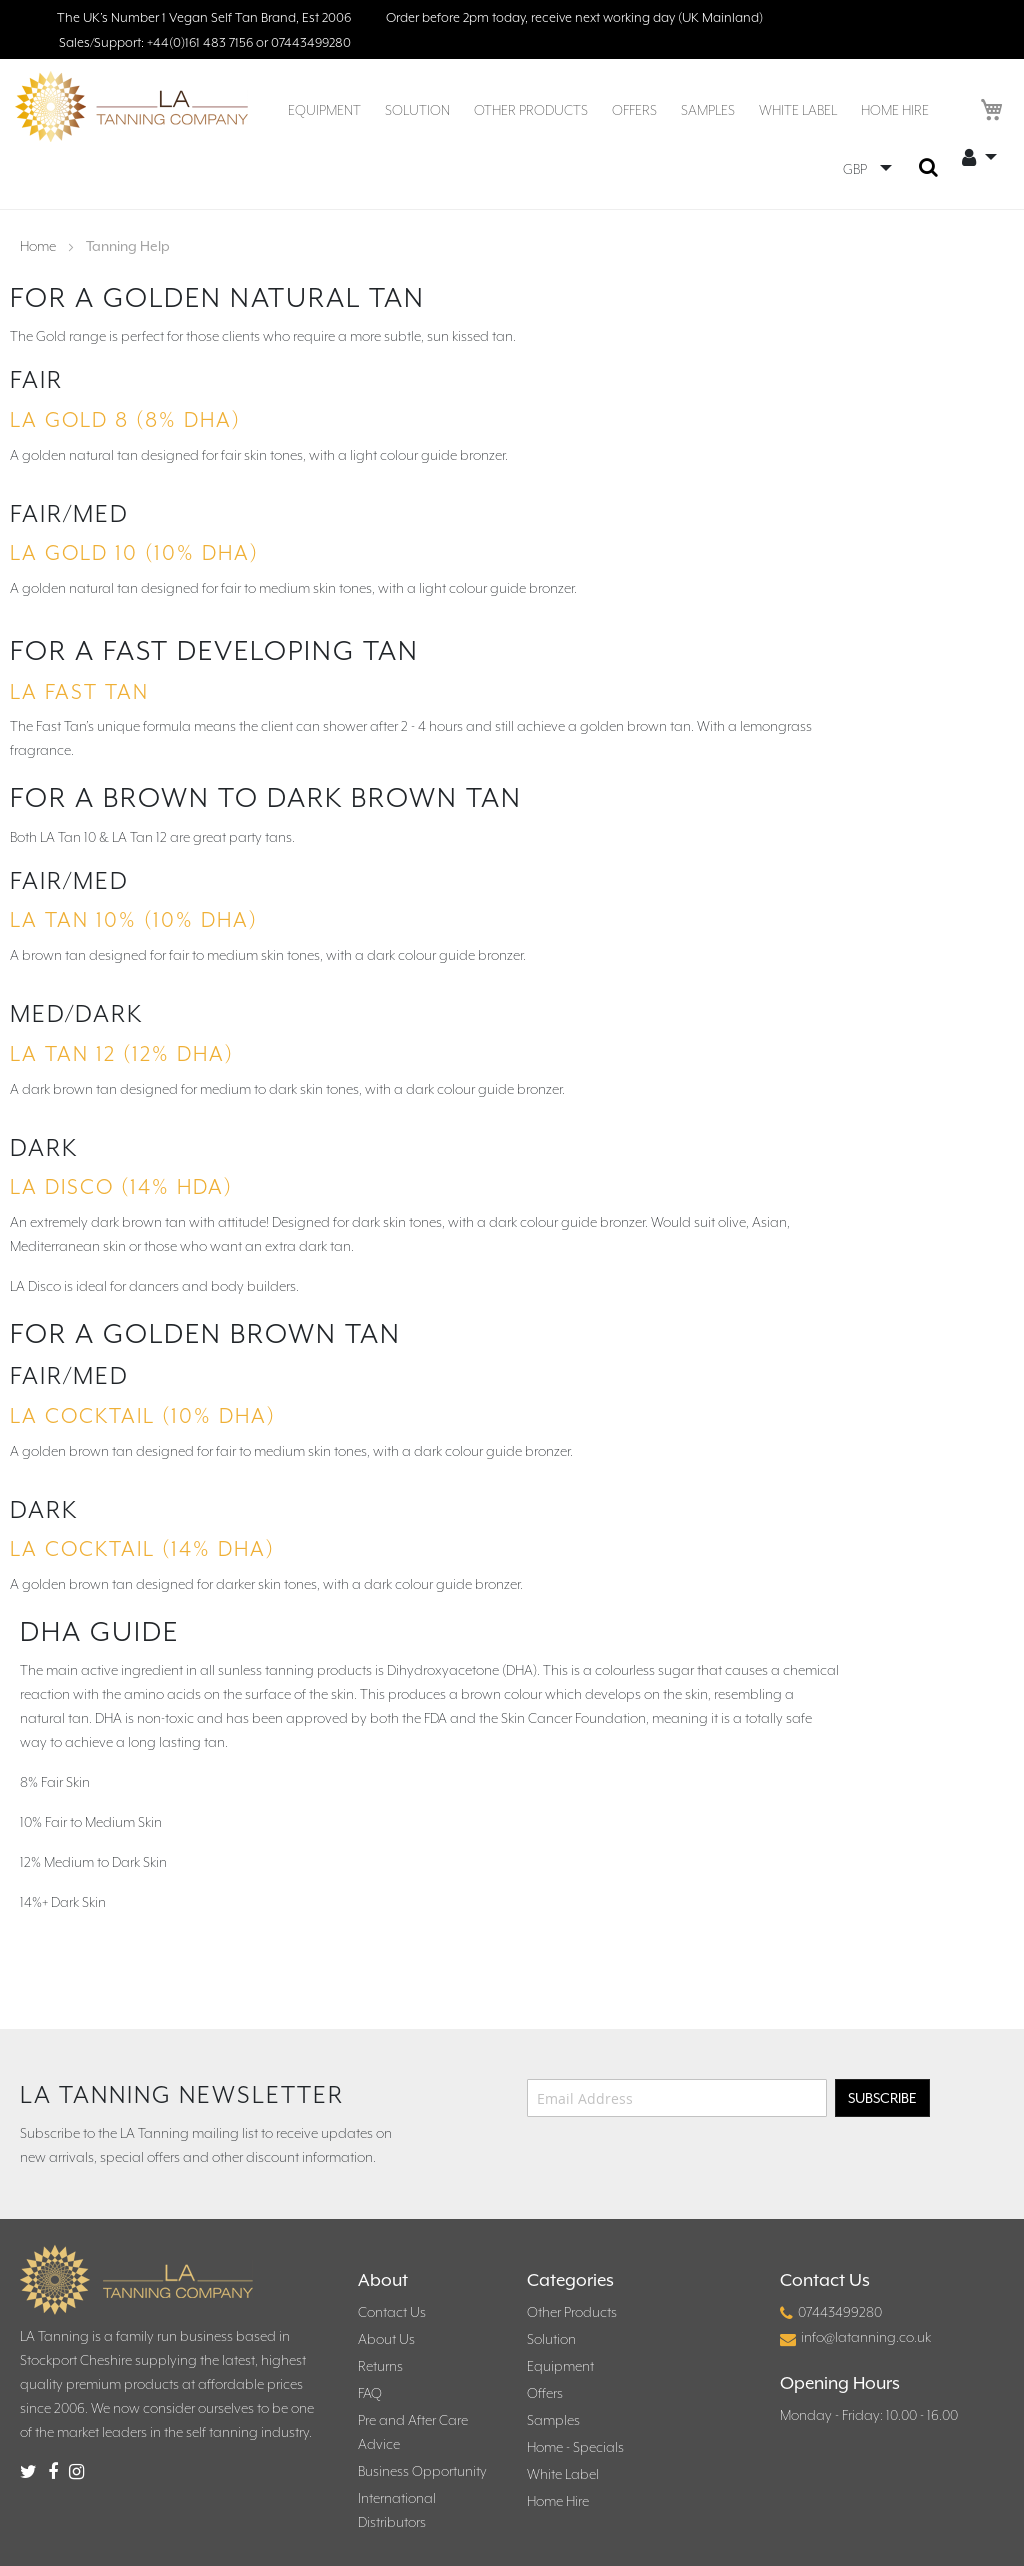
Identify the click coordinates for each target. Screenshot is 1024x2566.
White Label (563, 2474)
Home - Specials (575, 2447)
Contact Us (392, 2312)
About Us (386, 2339)
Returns (380, 2366)
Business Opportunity (422, 2471)
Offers (545, 2393)
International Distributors (397, 2510)
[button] (867, 169)
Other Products (572, 2312)
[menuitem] (324, 110)
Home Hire (558, 2501)
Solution (551, 2339)
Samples (553, 2420)
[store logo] (131, 106)
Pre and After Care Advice (413, 2432)
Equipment (560, 2366)
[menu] (608, 110)
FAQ (370, 2393)
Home (39, 246)
